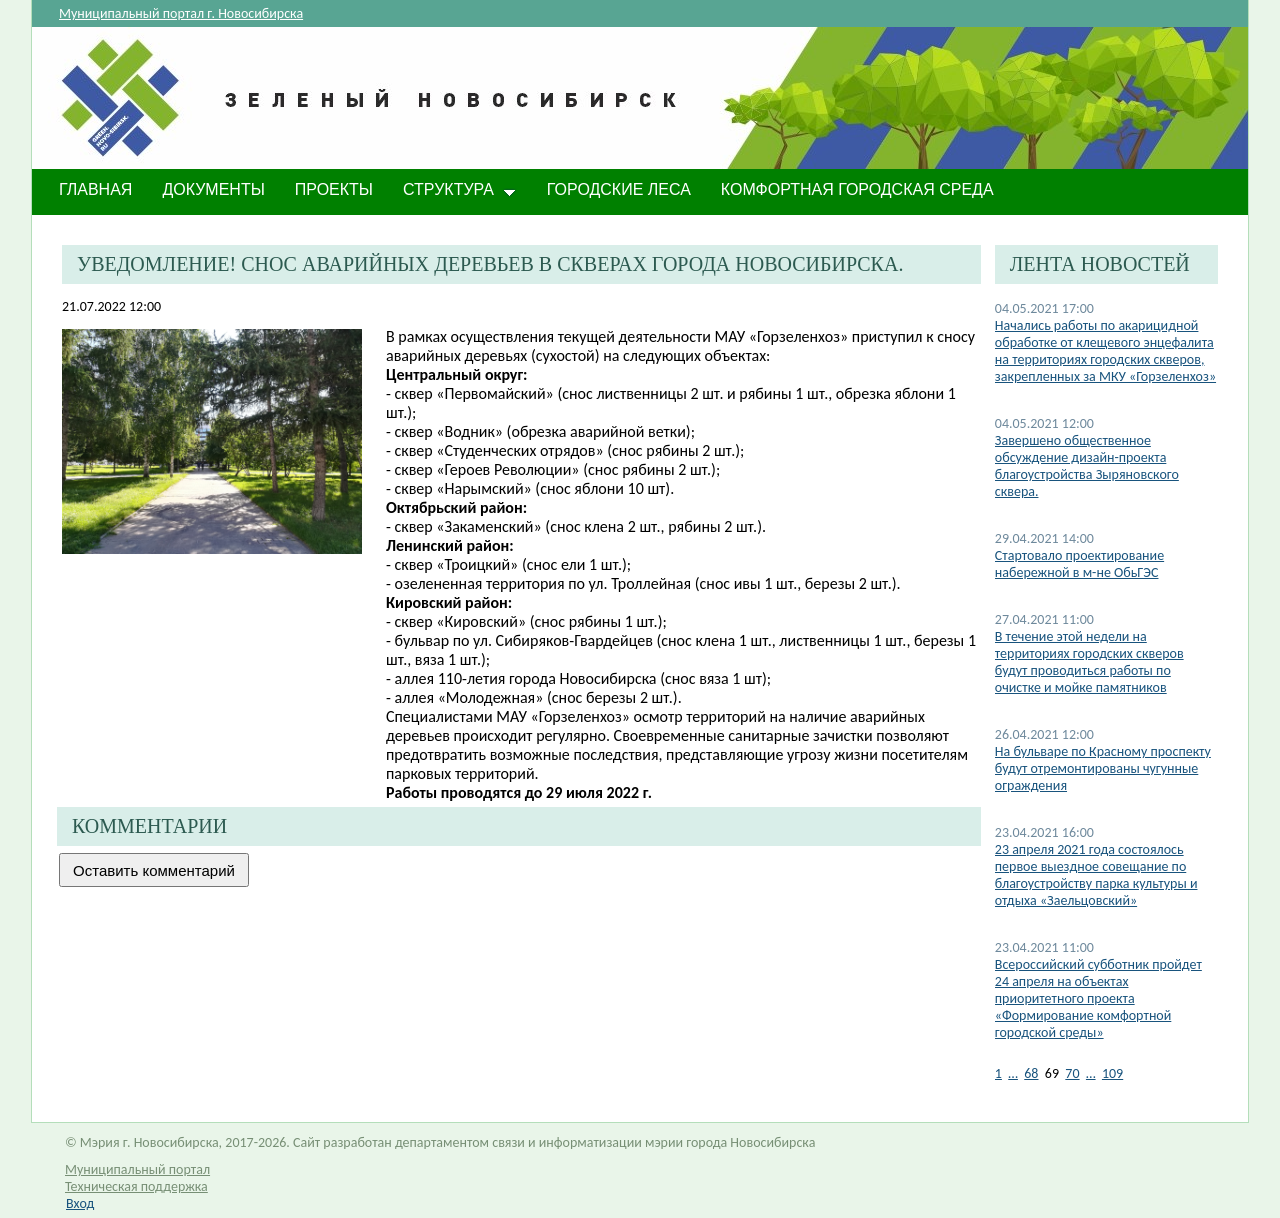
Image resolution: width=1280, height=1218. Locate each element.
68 (1031, 1073)
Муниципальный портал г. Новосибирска (181, 13)
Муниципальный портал (137, 1169)
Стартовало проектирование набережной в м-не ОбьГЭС (1079, 564)
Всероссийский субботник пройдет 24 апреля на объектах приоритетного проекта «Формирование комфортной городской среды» (1098, 998)
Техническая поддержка (136, 1186)
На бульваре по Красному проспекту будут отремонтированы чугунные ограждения (1103, 768)
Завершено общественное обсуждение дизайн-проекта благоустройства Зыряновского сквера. (1087, 466)
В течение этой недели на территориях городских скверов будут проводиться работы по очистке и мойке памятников (1089, 662)
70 (1072, 1073)
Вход (80, 1203)
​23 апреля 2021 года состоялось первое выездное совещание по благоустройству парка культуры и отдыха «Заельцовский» (1096, 875)
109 (1112, 1073)
